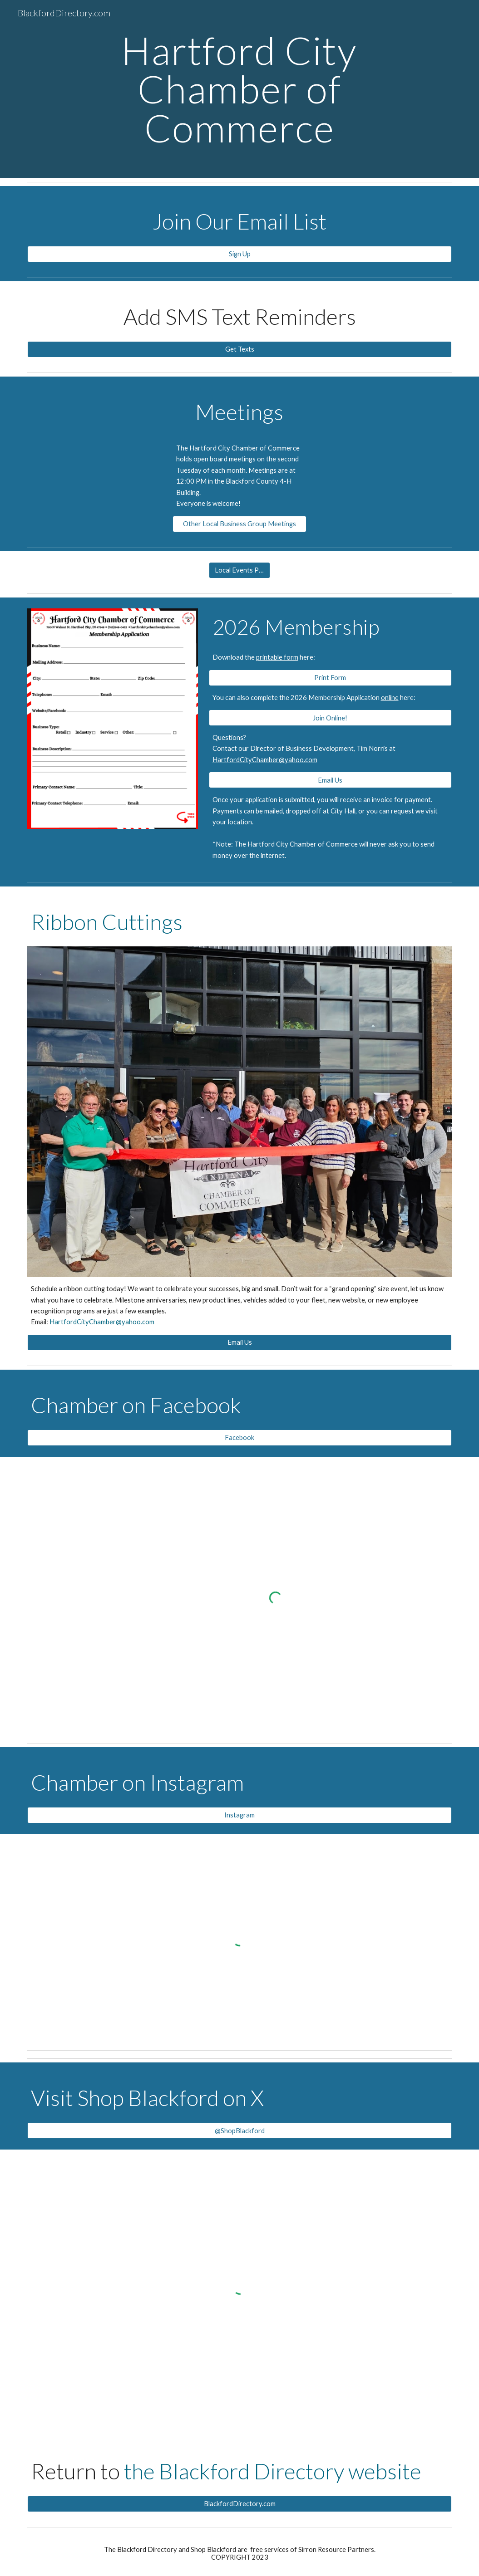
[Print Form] (330, 677)
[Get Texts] (239, 349)
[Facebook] (239, 1437)
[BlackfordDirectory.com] (239, 2503)
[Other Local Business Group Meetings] (239, 524)
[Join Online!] (330, 717)
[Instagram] (239, 1814)
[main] (239, 89)
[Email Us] (330, 779)
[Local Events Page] (239, 570)
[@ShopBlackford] (239, 2130)
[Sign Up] (239, 254)
